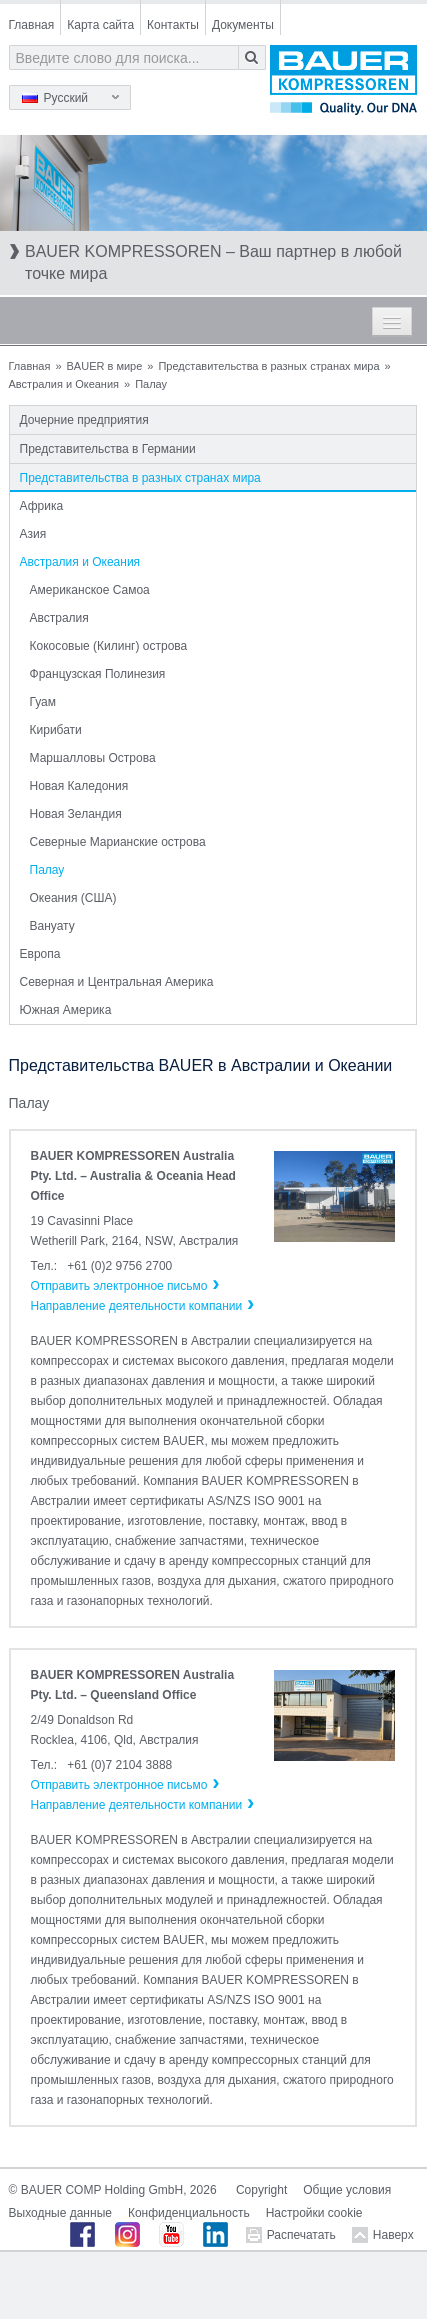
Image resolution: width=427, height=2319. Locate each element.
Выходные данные (60, 2213)
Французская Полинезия (98, 674)
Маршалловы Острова (93, 758)
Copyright (261, 2190)
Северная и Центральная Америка (117, 982)
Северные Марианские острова (118, 842)
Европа (40, 954)
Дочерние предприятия (84, 420)
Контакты (173, 25)
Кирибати (56, 730)
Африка (42, 506)
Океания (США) (73, 898)
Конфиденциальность (189, 2213)
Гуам (43, 702)
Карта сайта (100, 25)
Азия (33, 534)
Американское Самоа (90, 590)
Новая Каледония (79, 786)
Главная (32, 25)
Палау (47, 870)
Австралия (59, 618)
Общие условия (347, 2190)
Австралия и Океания (64, 384)
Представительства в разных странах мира (268, 366)
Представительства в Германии (108, 449)
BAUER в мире (105, 366)
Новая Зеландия (76, 814)
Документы (243, 25)
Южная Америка (66, 1010)
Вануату (52, 926)
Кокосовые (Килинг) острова (109, 646)
